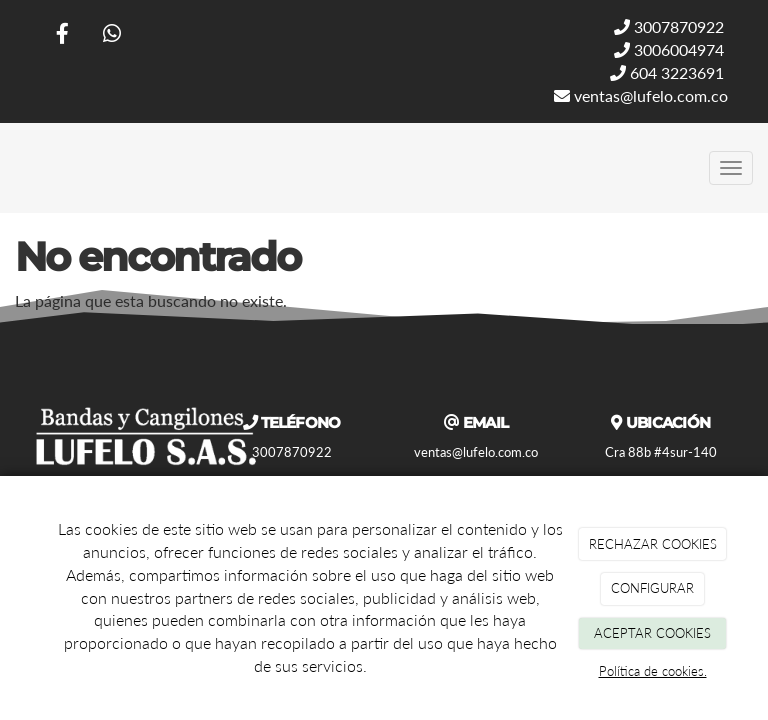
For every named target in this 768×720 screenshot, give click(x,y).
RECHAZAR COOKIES (653, 544)
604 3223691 (667, 72)
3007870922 (669, 26)
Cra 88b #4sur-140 (661, 452)
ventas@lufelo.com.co (641, 95)
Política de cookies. (653, 671)
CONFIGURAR (652, 588)
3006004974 (669, 49)
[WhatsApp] (112, 35)
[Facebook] (63, 35)
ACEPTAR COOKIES (652, 633)
